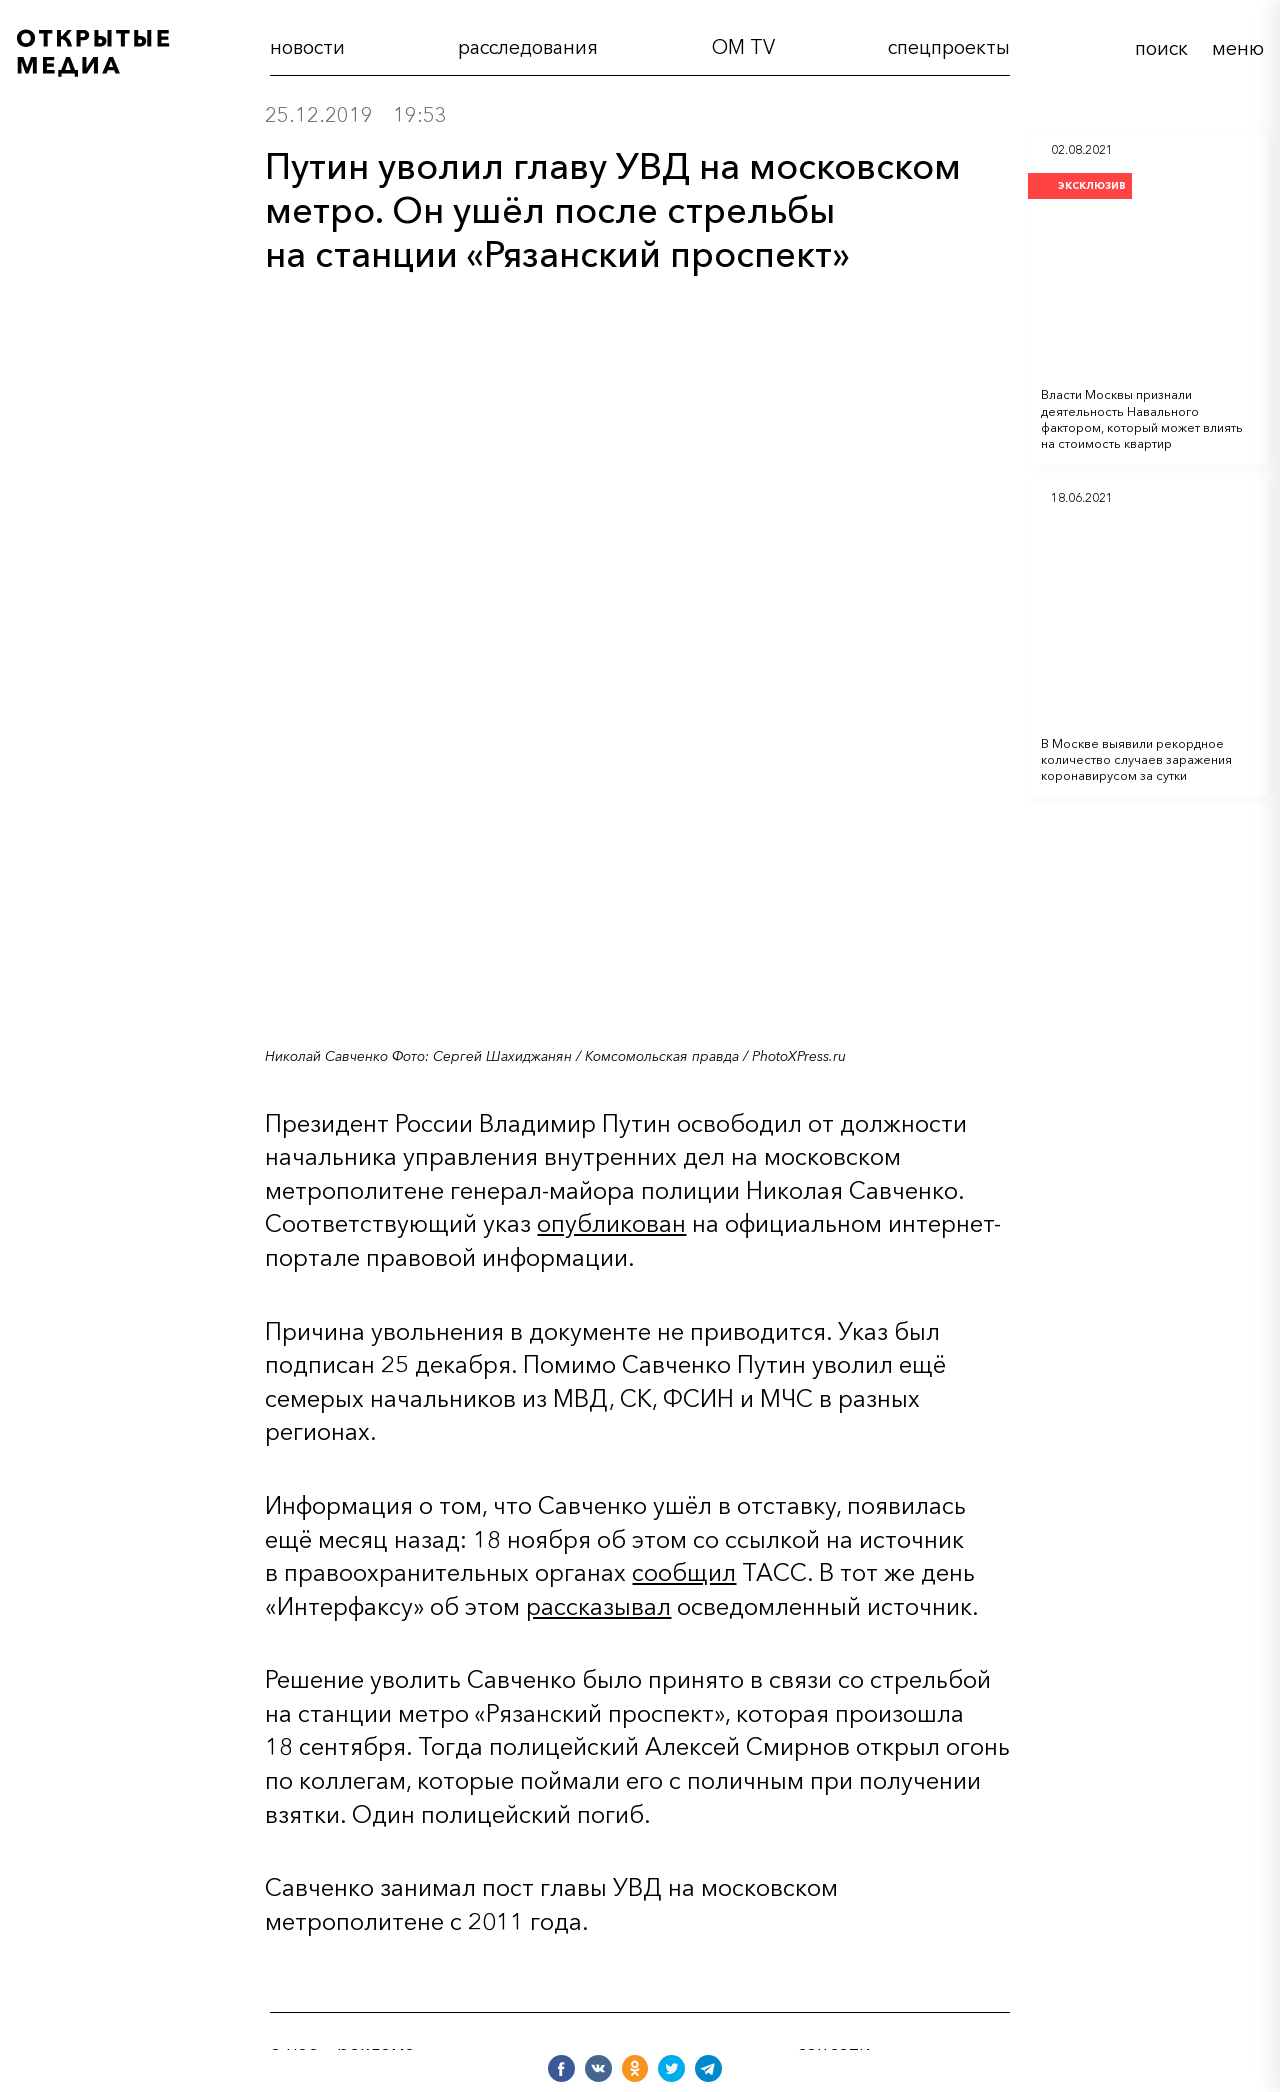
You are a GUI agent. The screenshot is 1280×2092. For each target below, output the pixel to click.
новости (307, 47)
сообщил (684, 1572)
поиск (1161, 48)
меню (1238, 48)
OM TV (743, 47)
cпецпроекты (949, 47)
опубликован (611, 1223)
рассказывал (598, 1606)
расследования (528, 47)
